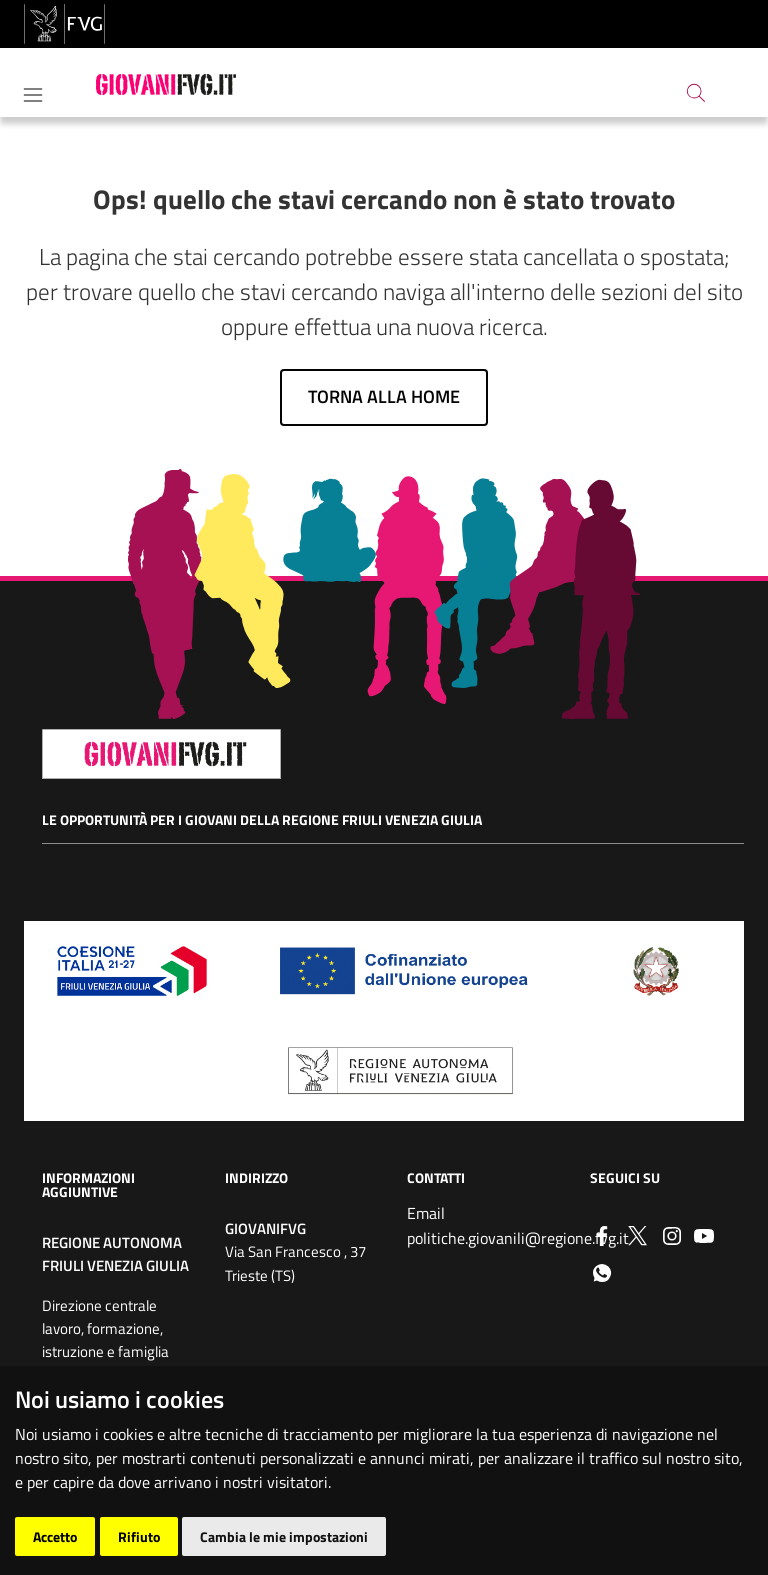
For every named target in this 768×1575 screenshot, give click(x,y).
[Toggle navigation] (33, 91)
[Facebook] (602, 1234)
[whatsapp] (602, 1271)
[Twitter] (637, 1234)
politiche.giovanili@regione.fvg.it (518, 1238)
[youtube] (704, 1234)
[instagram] (672, 1234)
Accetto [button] (55, 1536)
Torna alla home (384, 396)
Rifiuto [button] (139, 1536)
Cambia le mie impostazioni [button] (284, 1536)
